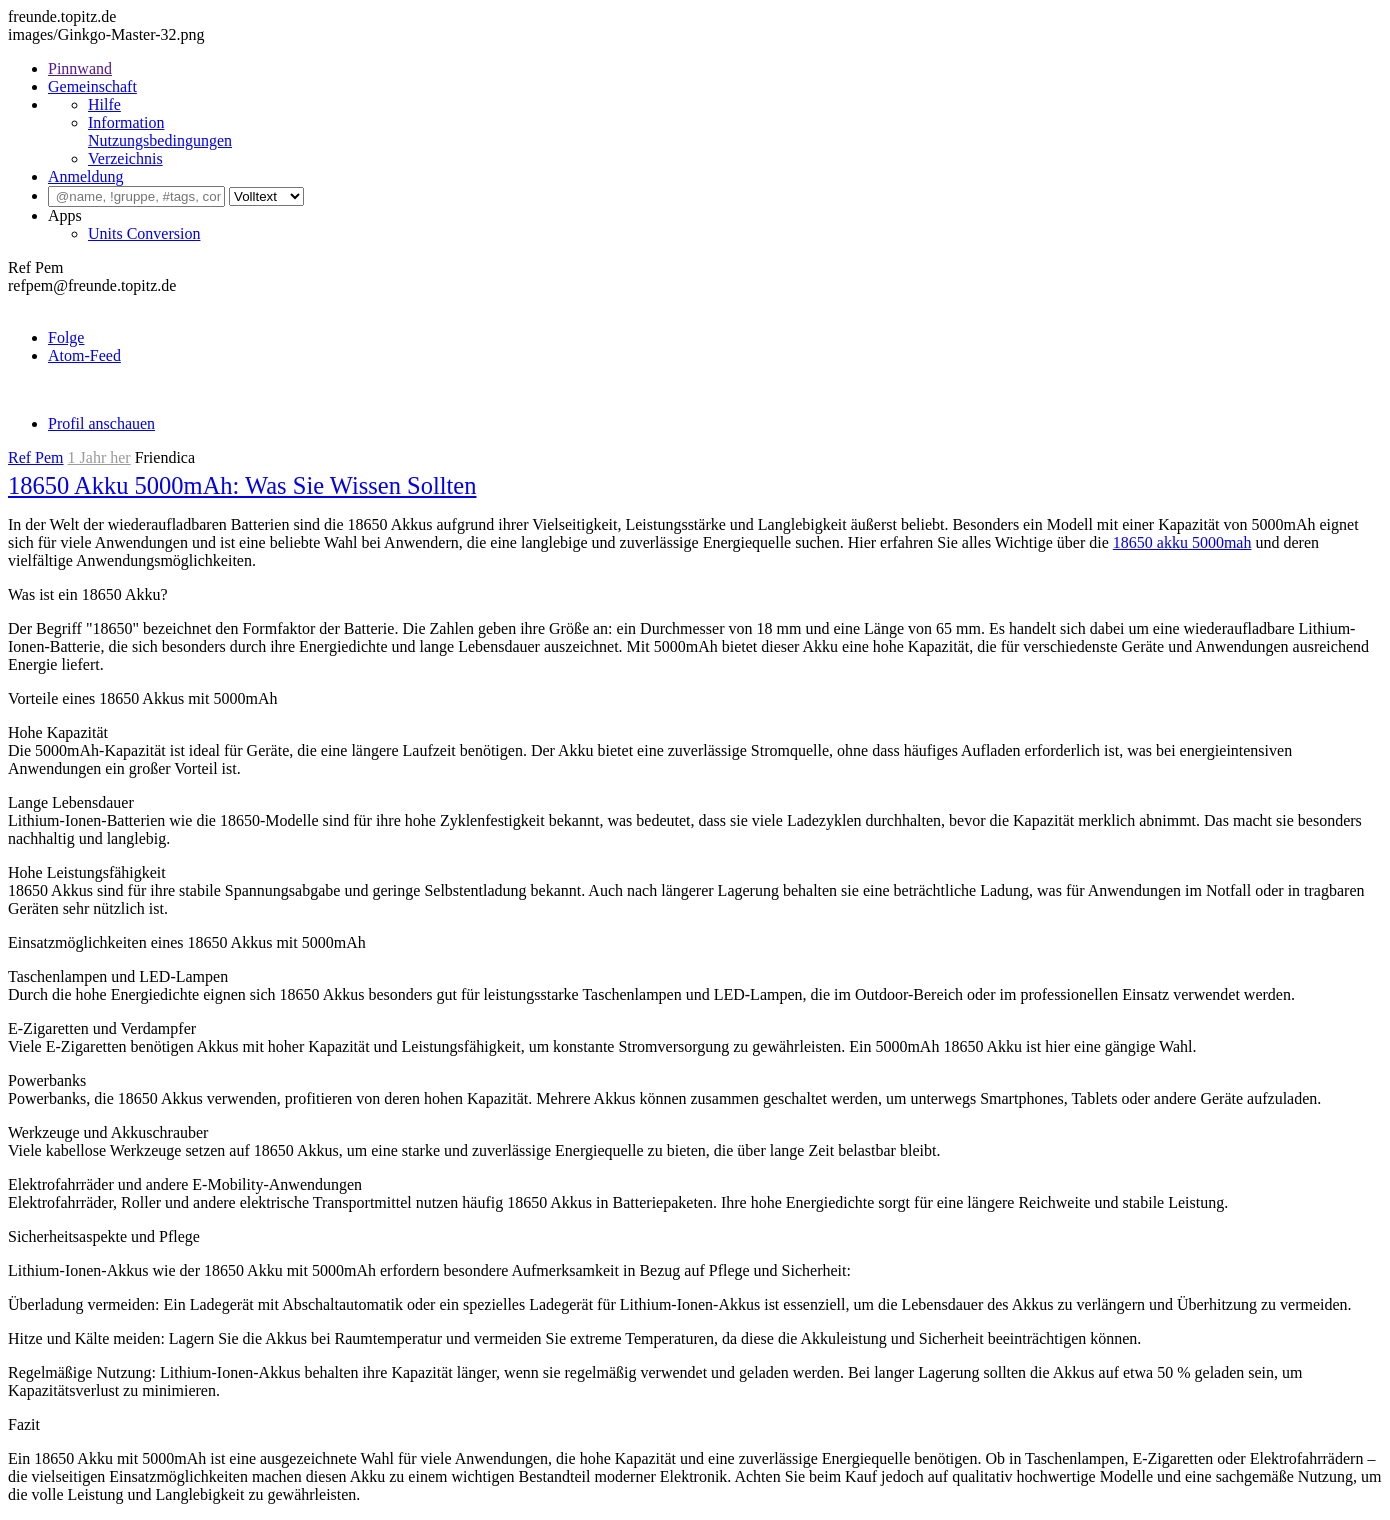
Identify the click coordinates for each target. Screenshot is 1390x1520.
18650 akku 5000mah (1182, 542)
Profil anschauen (101, 423)
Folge (66, 337)
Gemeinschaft (92, 86)
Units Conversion (144, 233)
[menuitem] (715, 69)
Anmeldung (86, 176)
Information (126, 122)
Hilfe (104, 104)
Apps (65, 215)
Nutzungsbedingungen (160, 140)
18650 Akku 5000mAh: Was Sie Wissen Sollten (242, 485)
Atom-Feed (84, 355)
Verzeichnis (125, 158)
